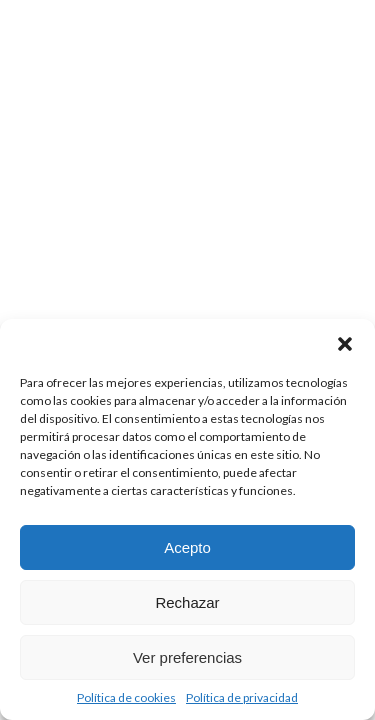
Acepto (187, 547)
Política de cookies (126, 697)
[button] (345, 344)
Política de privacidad (242, 697)
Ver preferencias (187, 657)
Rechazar (187, 602)
